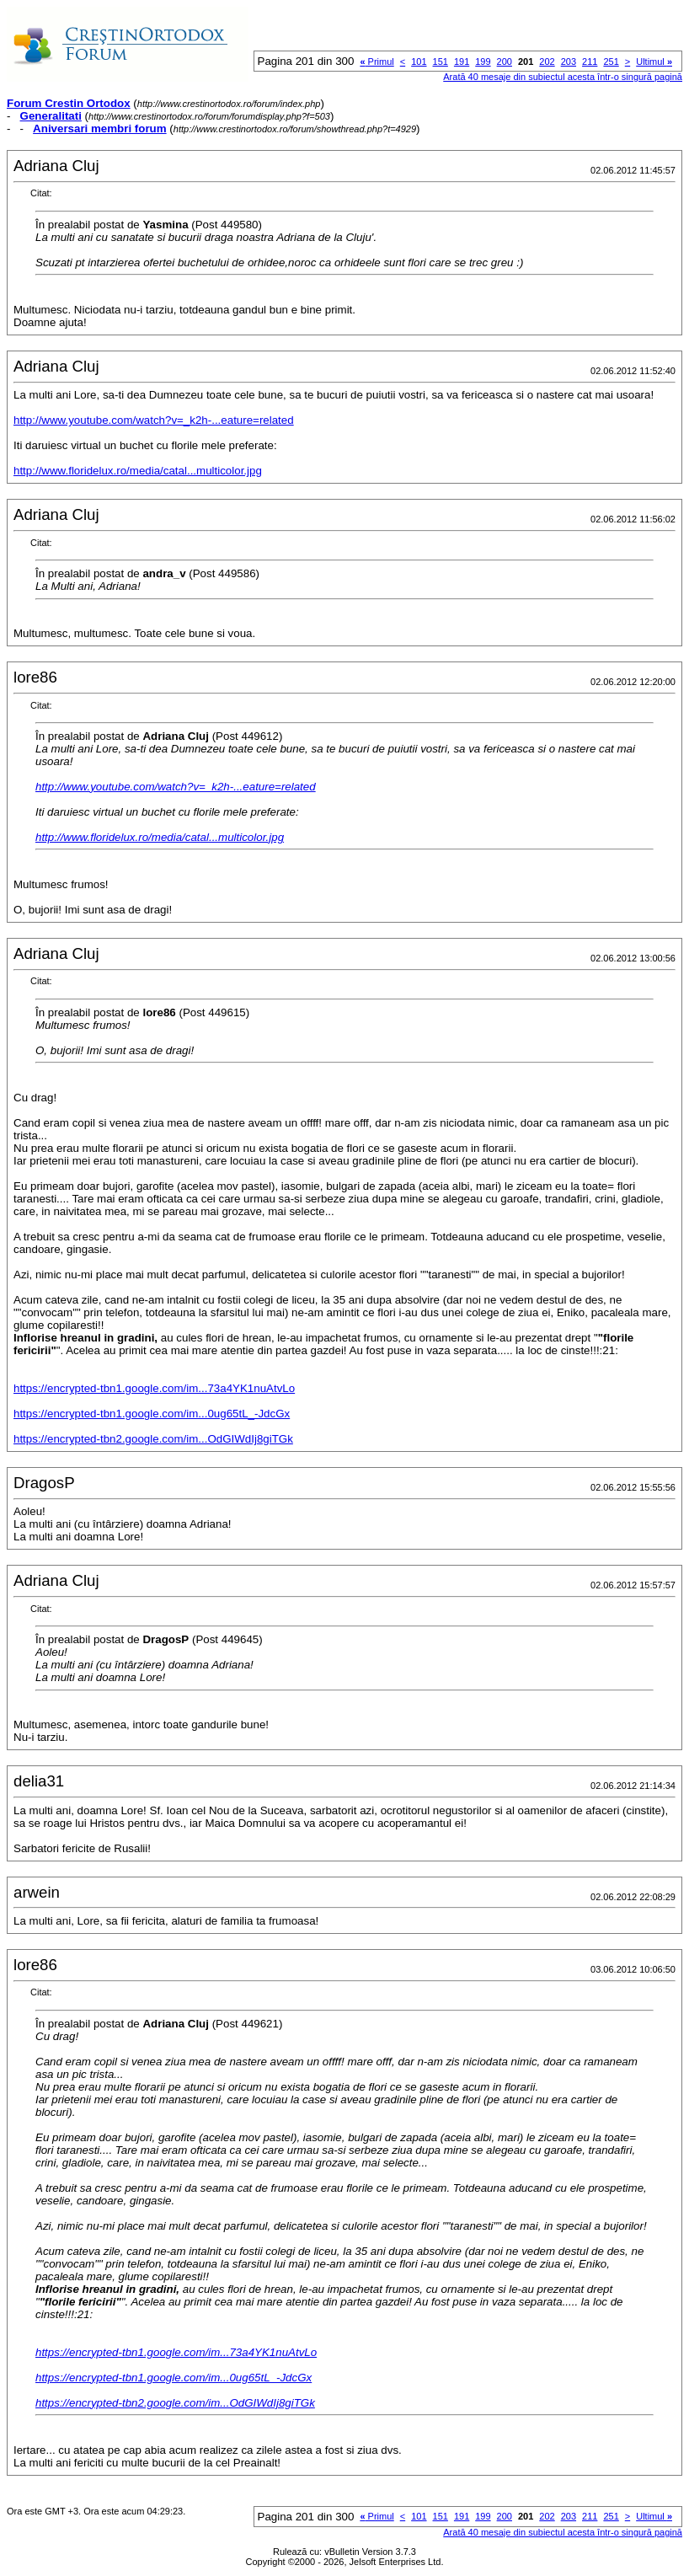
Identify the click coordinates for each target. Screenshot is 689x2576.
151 (440, 61)
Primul (376, 61)
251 (610, 61)
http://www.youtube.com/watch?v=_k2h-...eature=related (153, 420)
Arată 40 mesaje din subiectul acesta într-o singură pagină (562, 77)
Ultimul (654, 61)
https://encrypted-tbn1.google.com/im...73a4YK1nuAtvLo (154, 1388)
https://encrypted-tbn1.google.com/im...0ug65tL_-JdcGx (151, 1413)
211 (589, 61)
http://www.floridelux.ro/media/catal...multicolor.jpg (137, 470)
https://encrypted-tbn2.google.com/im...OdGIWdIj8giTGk (153, 1439)
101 (418, 61)
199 (482, 61)
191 (461, 61)
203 (568, 61)
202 (546, 61)
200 (504, 61)
